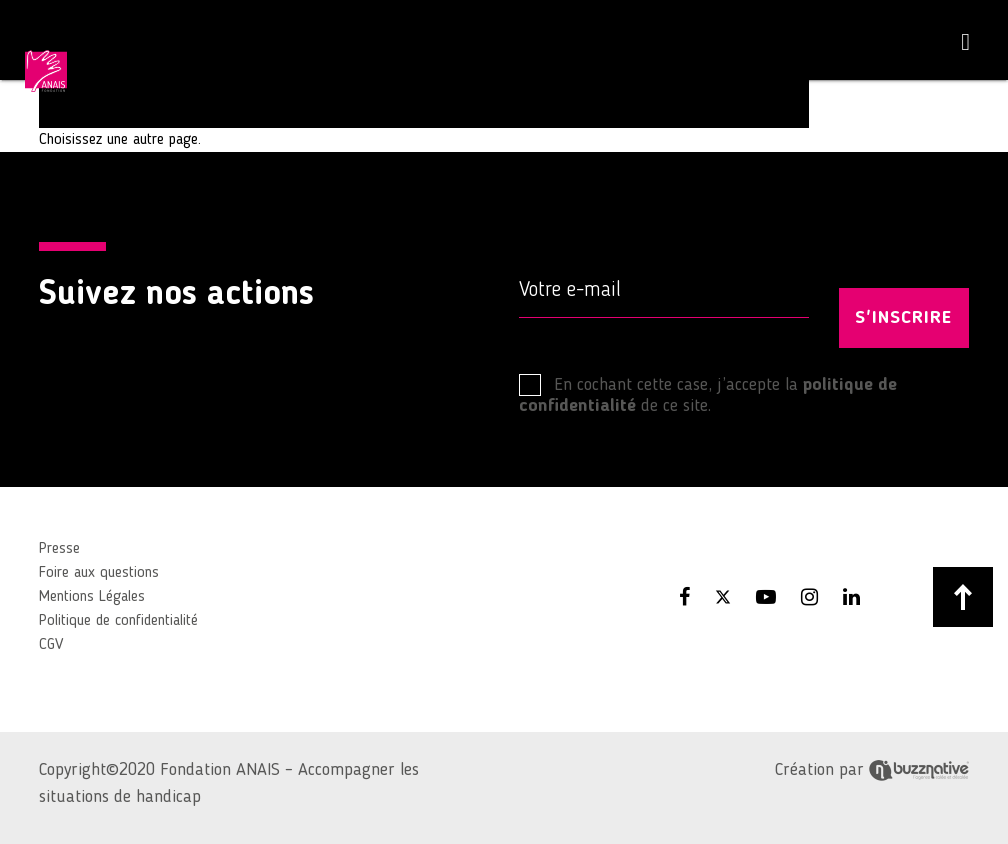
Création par (872, 770)
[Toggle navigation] (965, 42)
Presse (59, 549)
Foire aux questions (99, 573)
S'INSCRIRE (903, 318)
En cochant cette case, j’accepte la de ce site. (708, 394)
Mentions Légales (92, 597)
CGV (51, 645)
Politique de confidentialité (118, 621)
